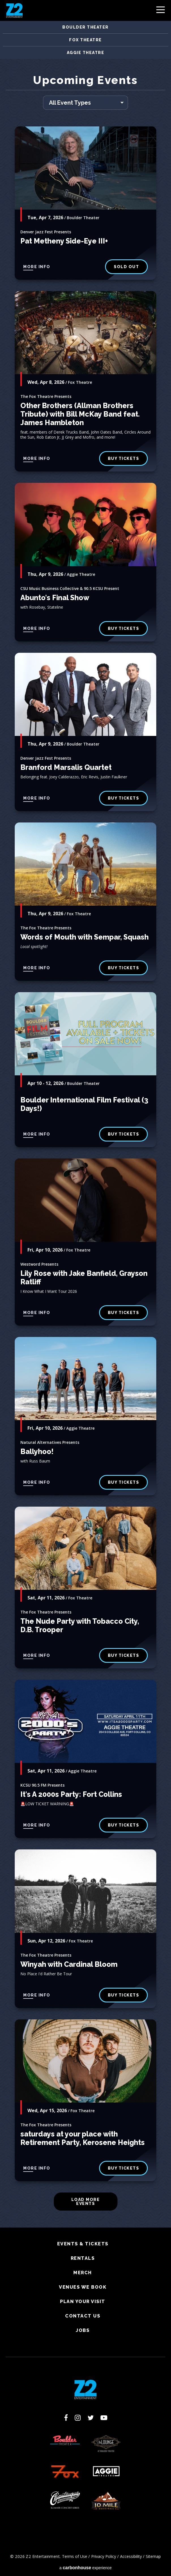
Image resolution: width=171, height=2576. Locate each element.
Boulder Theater (85, 27)
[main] (85, 1151)
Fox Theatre (85, 40)
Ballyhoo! (37, 1451)
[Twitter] (90, 2417)
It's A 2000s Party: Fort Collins (71, 1794)
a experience (85, 2567)
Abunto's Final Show (54, 597)
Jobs (82, 2330)
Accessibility (131, 2556)
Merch (82, 2273)
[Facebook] (66, 2417)
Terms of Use (74, 2556)
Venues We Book (82, 2287)
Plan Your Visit (82, 2301)
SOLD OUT (126, 266)
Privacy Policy (103, 2556)
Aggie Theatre (85, 52)
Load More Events (85, 2201)
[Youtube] (104, 2417)
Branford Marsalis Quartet (66, 767)
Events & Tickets (82, 2244)
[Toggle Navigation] (160, 11)
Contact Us (82, 2316)
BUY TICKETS (123, 798)
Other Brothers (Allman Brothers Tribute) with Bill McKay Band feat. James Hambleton (80, 414)
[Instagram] (78, 2417)
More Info (36, 266)
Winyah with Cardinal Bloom (68, 1964)
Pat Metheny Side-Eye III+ (64, 241)
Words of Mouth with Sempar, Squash (84, 937)
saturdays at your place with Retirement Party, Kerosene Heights (82, 2138)
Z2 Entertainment (14, 10)
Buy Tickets (123, 628)
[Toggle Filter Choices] (85, 103)
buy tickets (123, 458)
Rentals (83, 2258)
